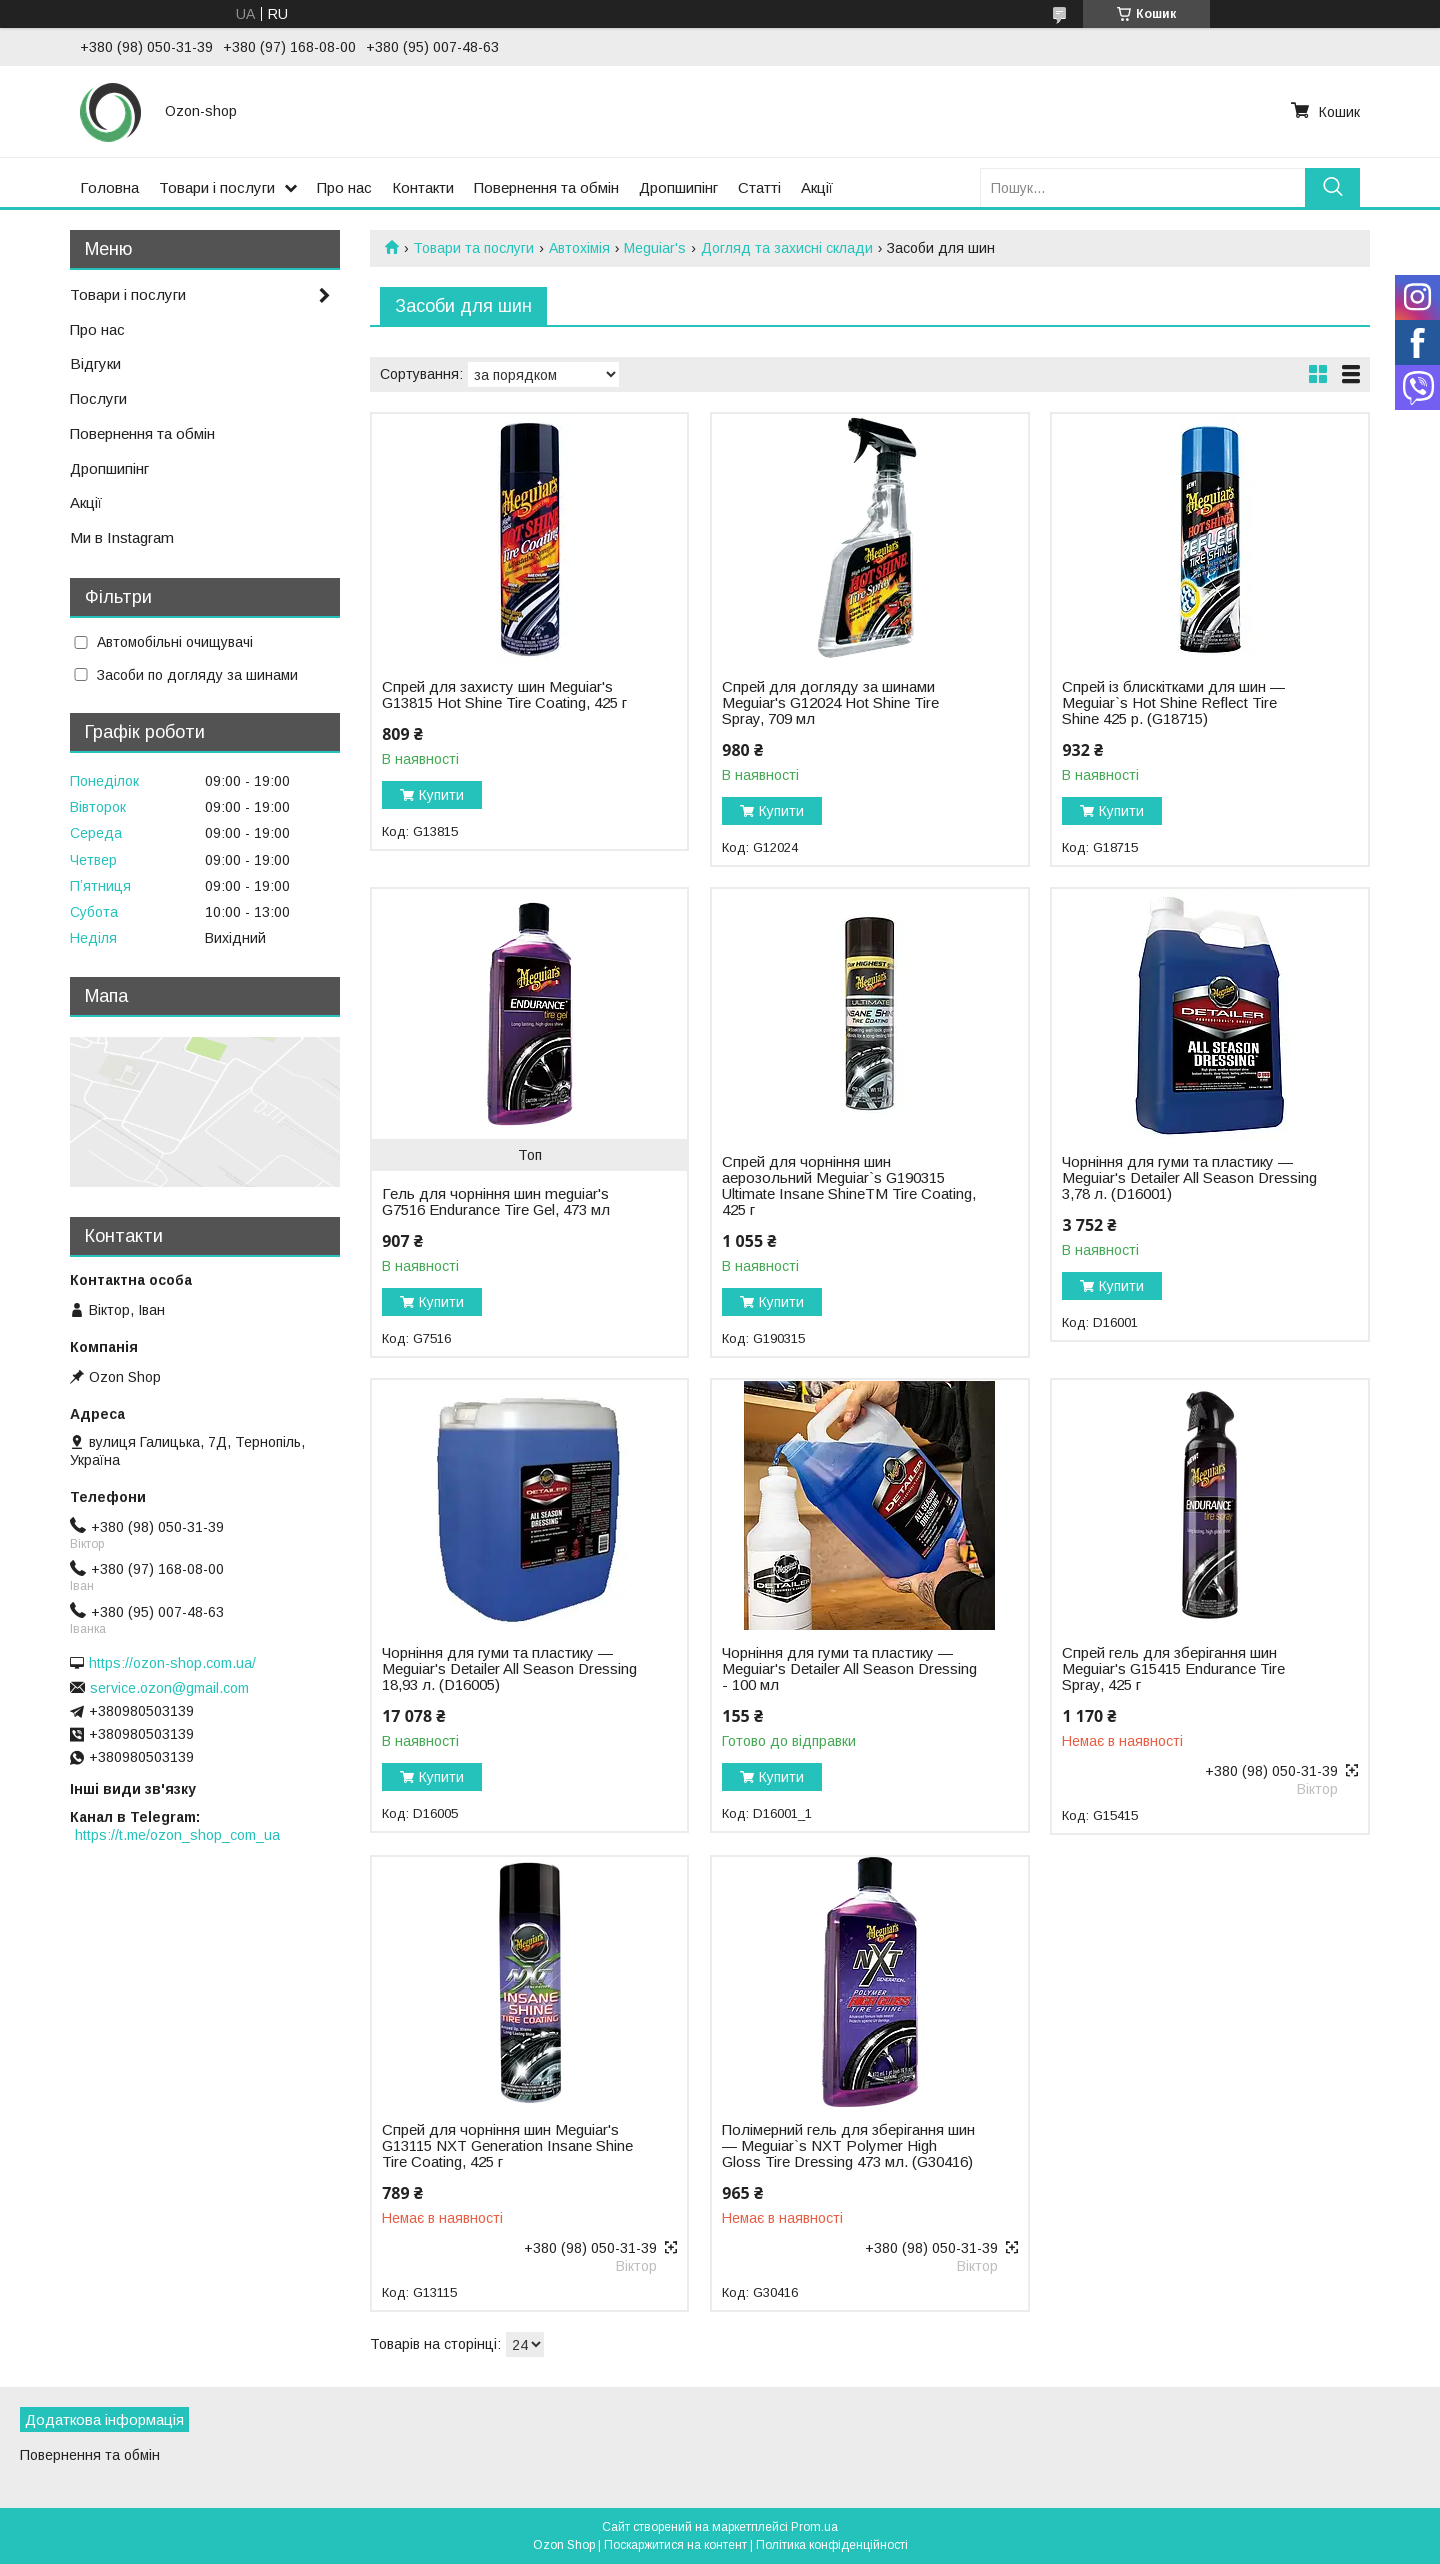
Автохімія (579, 248)
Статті (759, 187)
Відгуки (95, 363)
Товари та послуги (473, 248)
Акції (817, 187)
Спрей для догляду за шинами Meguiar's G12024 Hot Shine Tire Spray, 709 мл (830, 703)
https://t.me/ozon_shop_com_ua (177, 1835)
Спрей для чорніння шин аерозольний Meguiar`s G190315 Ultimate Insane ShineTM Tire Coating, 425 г (849, 1186)
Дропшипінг (678, 187)
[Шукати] (1332, 187)
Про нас (344, 187)
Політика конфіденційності (832, 2545)
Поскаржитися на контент (675, 2545)
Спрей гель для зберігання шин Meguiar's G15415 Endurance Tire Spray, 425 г (1173, 1669)
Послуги (98, 398)
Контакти (423, 187)
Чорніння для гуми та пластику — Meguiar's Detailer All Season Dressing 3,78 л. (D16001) (1189, 1178)
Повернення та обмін (546, 187)
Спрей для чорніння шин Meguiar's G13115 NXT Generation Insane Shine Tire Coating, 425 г (507, 2146)
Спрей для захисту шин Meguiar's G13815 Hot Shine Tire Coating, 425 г (504, 695)
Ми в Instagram (122, 537)
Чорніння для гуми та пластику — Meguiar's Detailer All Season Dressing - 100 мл (849, 1669)
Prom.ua (814, 2527)
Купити (441, 795)
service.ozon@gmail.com (169, 1688)
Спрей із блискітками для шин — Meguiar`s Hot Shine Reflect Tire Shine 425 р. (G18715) (1173, 703)
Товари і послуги (217, 187)
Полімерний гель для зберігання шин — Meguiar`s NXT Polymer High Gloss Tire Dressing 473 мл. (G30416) (848, 2146)
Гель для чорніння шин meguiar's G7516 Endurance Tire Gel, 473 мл (496, 1202)
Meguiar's (655, 248)
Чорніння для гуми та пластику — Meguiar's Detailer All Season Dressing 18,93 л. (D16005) (509, 1669)
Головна (109, 187)
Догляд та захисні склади (787, 248)
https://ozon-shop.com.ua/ (172, 1663)
